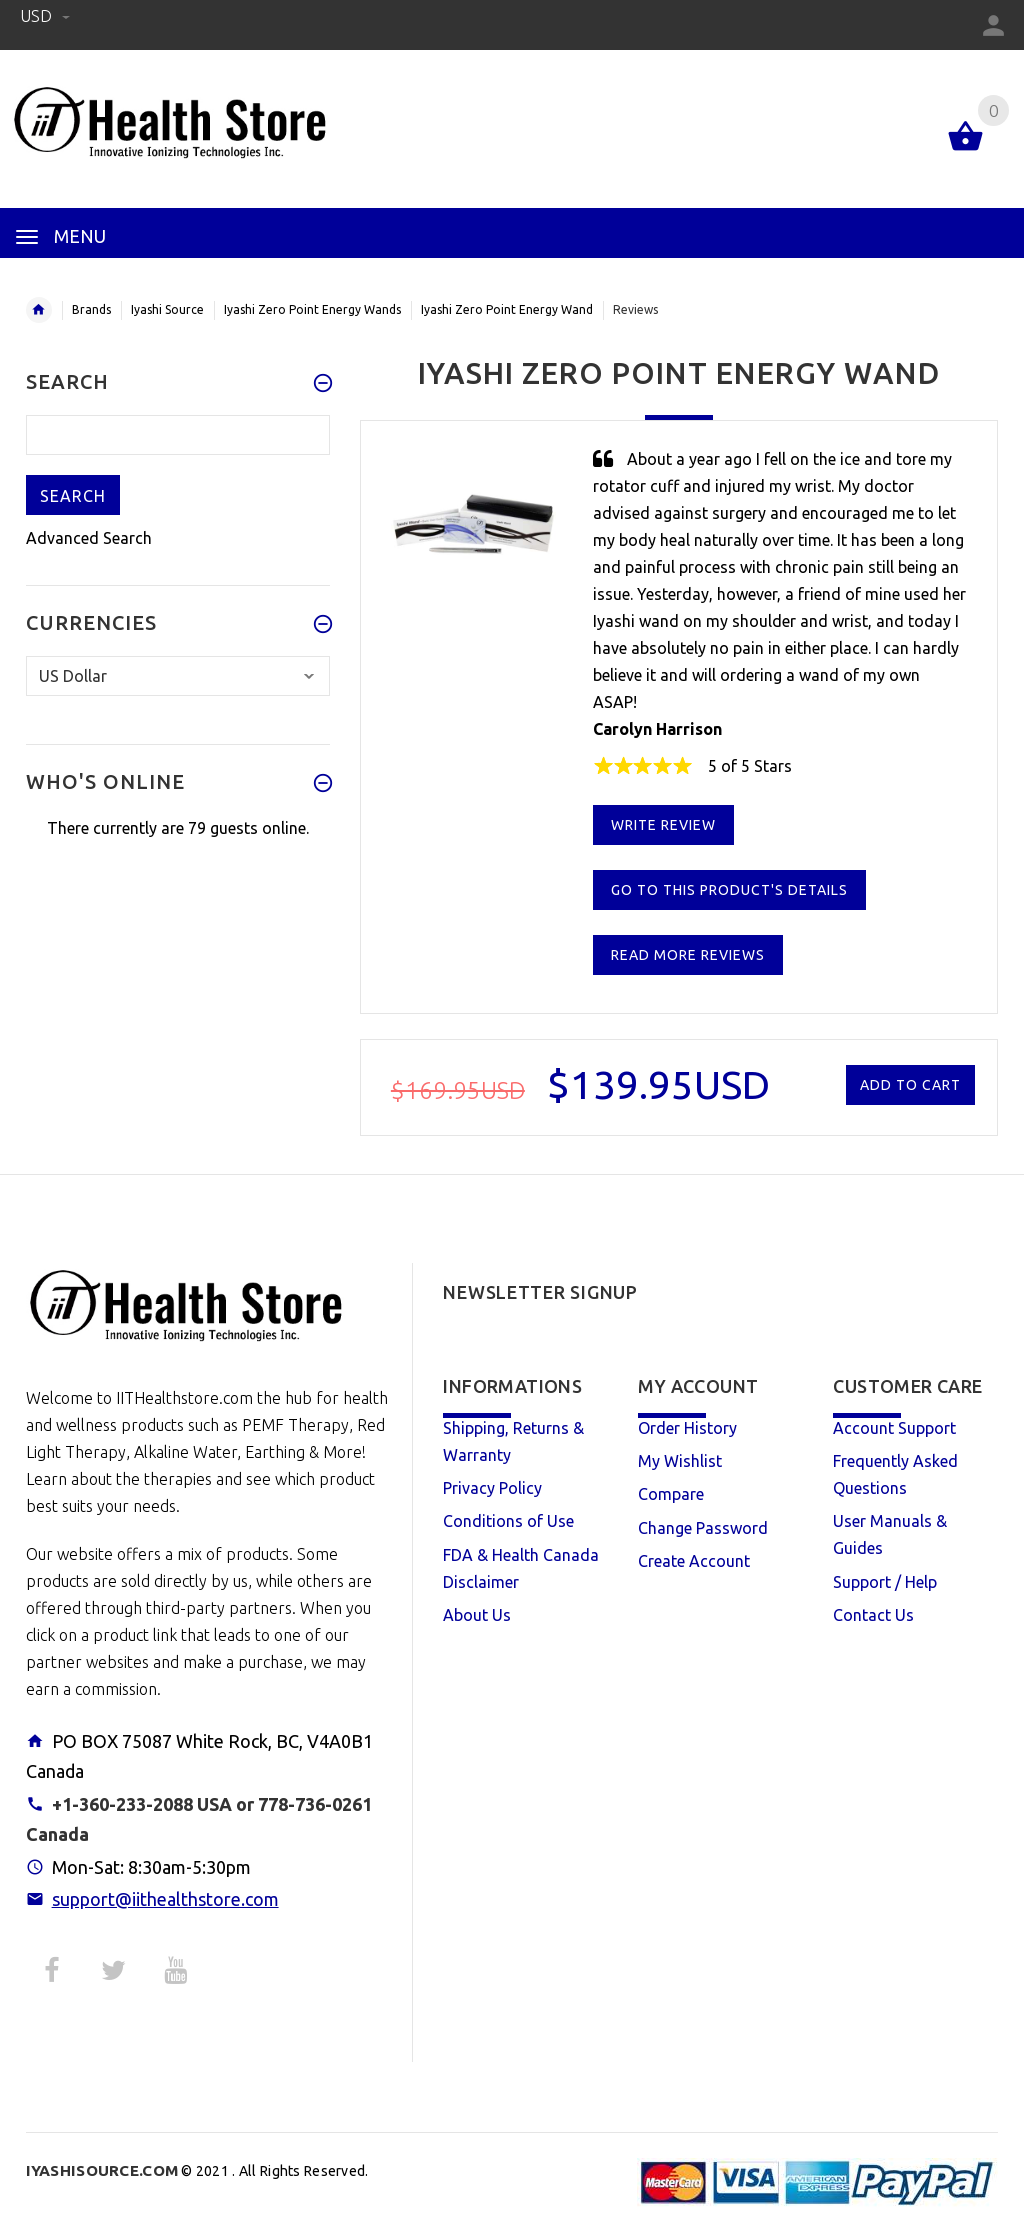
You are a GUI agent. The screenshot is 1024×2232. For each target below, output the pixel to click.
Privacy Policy (492, 1488)
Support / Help (885, 1582)
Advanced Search (89, 538)
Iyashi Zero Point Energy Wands (312, 309)
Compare (671, 1494)
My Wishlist (680, 1461)
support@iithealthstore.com (165, 1899)
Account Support (894, 1428)
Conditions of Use (508, 1521)
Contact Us (873, 1615)
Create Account (694, 1561)
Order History (687, 1428)
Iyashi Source (167, 309)
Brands (91, 309)
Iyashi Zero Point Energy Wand (507, 309)
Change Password (703, 1528)
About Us (477, 1615)
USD (45, 16)
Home (39, 310)
